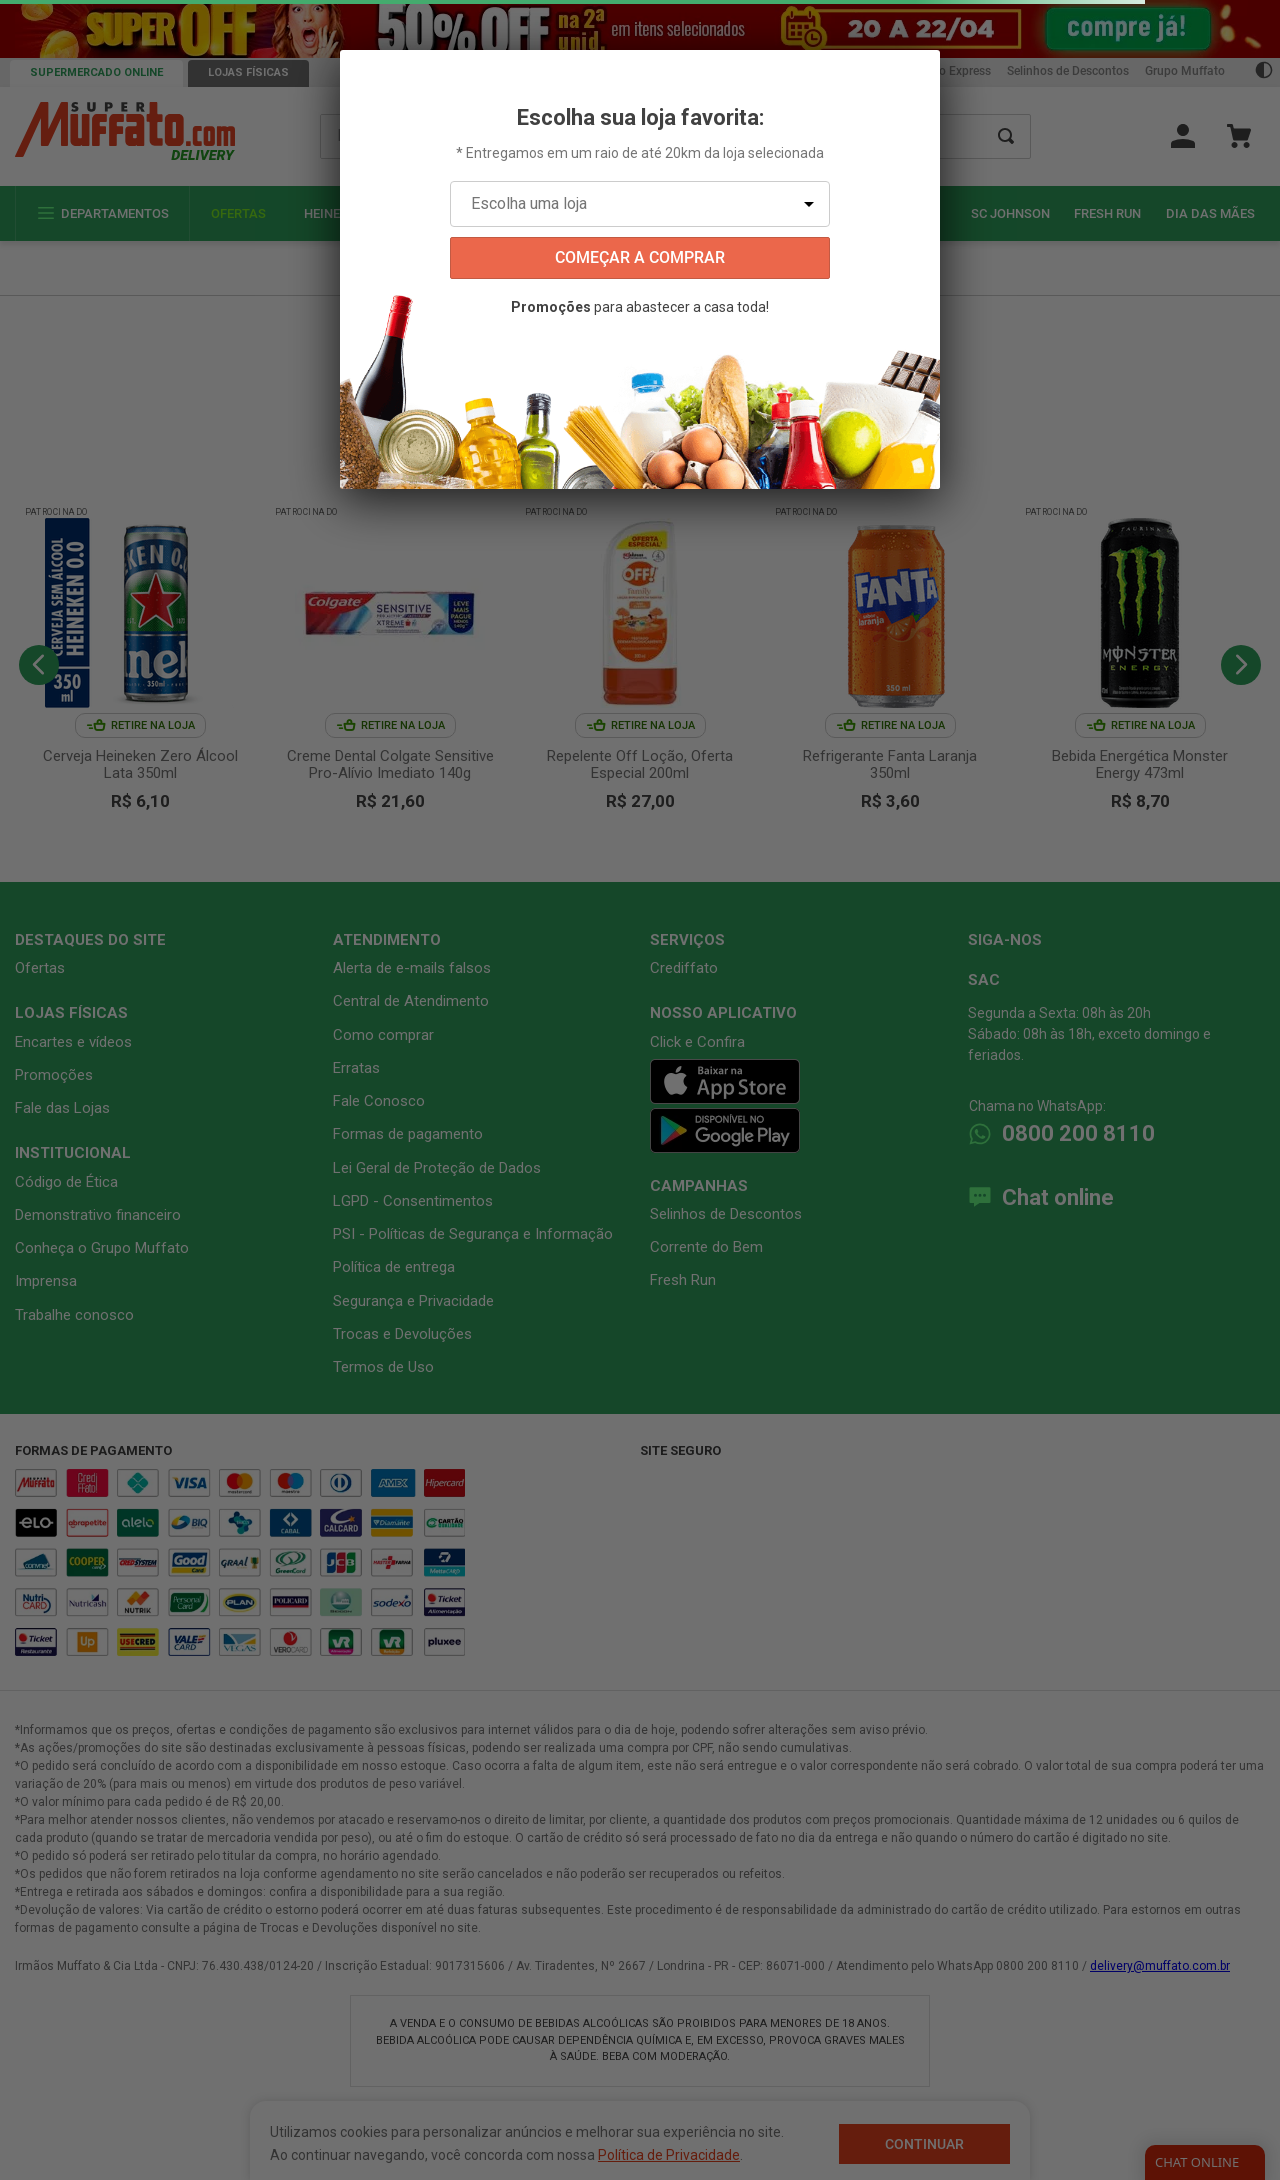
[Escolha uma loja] (640, 204)
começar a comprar (640, 257)
